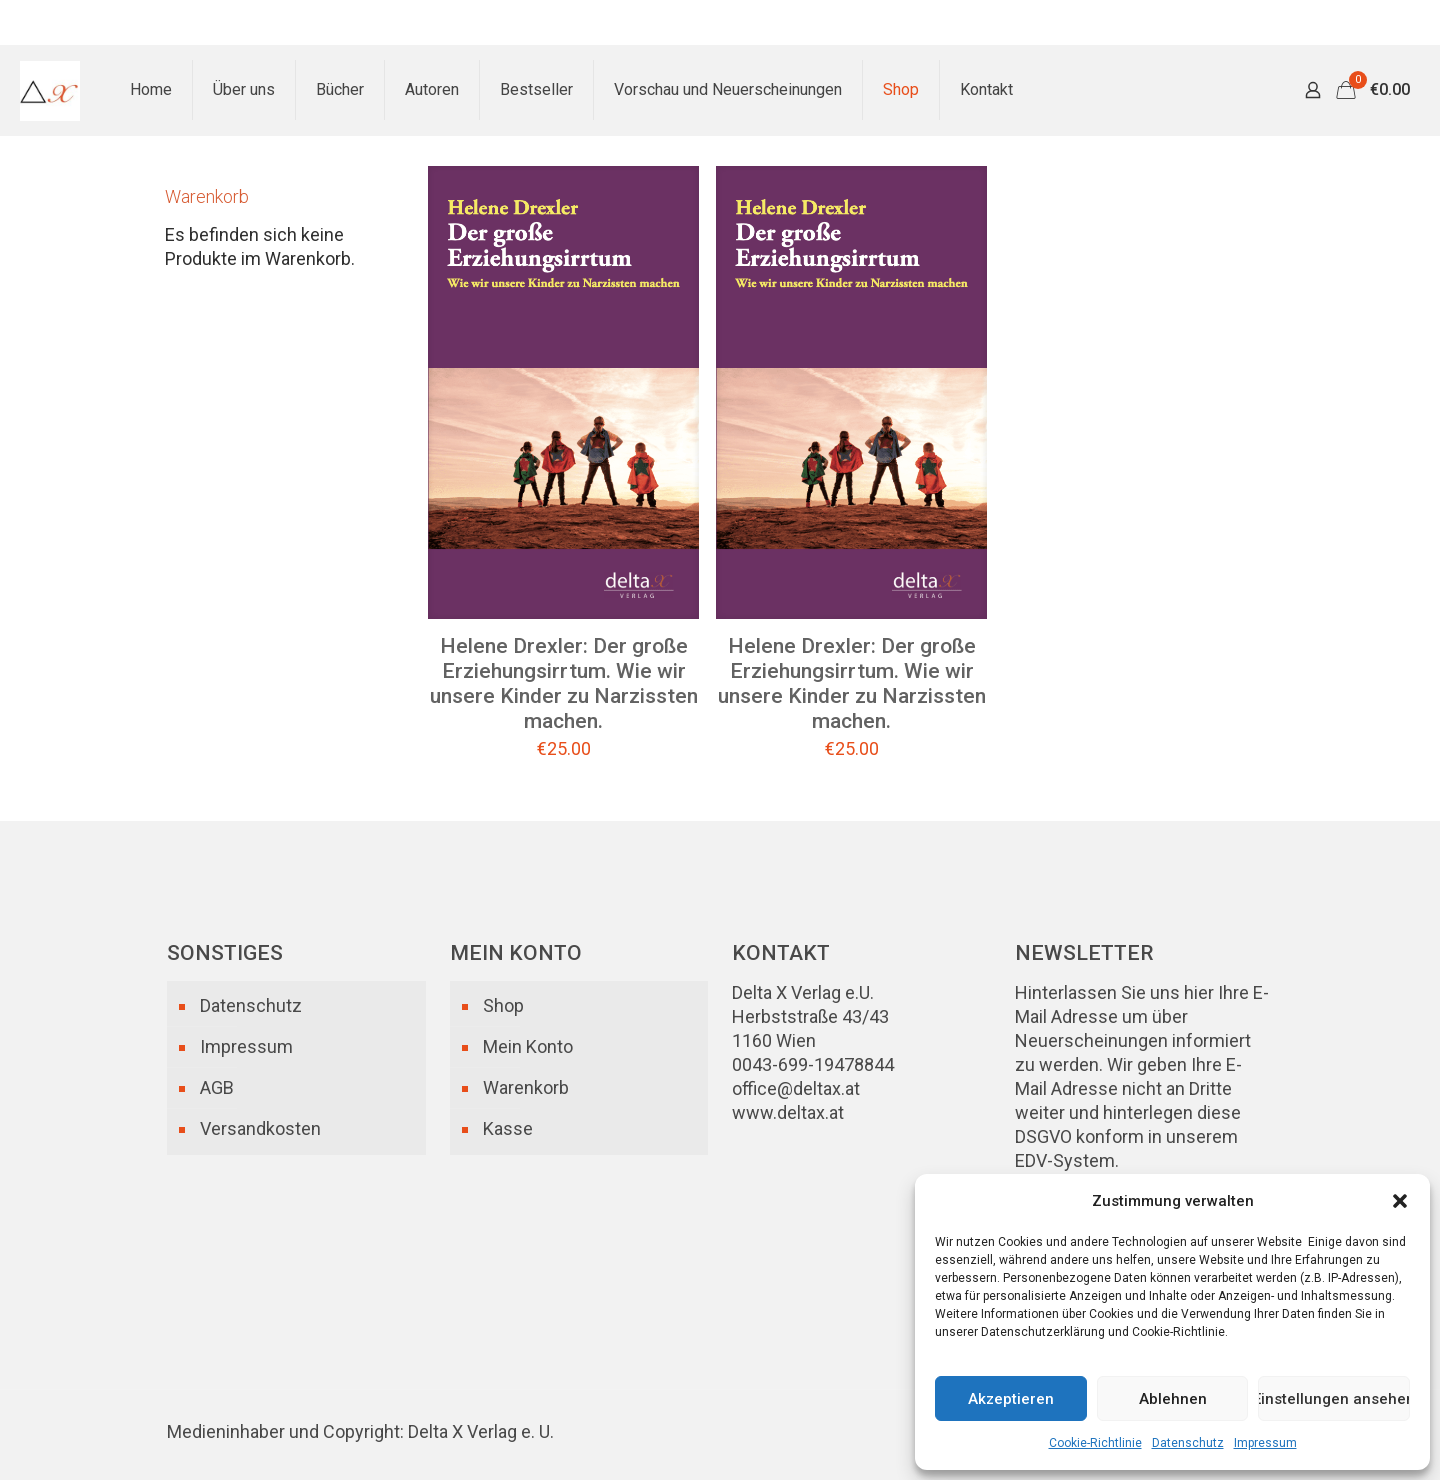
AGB (217, 1087)
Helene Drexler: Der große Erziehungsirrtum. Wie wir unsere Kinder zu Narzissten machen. (564, 683)
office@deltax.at (796, 1088)
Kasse (508, 1128)
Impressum (1265, 1443)
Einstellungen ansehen (1334, 1399)
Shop (503, 1005)
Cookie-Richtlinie (1095, 1443)
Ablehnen (1173, 1399)
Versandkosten (260, 1128)
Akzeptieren (1011, 1399)
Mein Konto (528, 1046)
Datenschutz (1188, 1443)
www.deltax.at (788, 1112)
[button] (1400, 1201)
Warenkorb (526, 1087)
